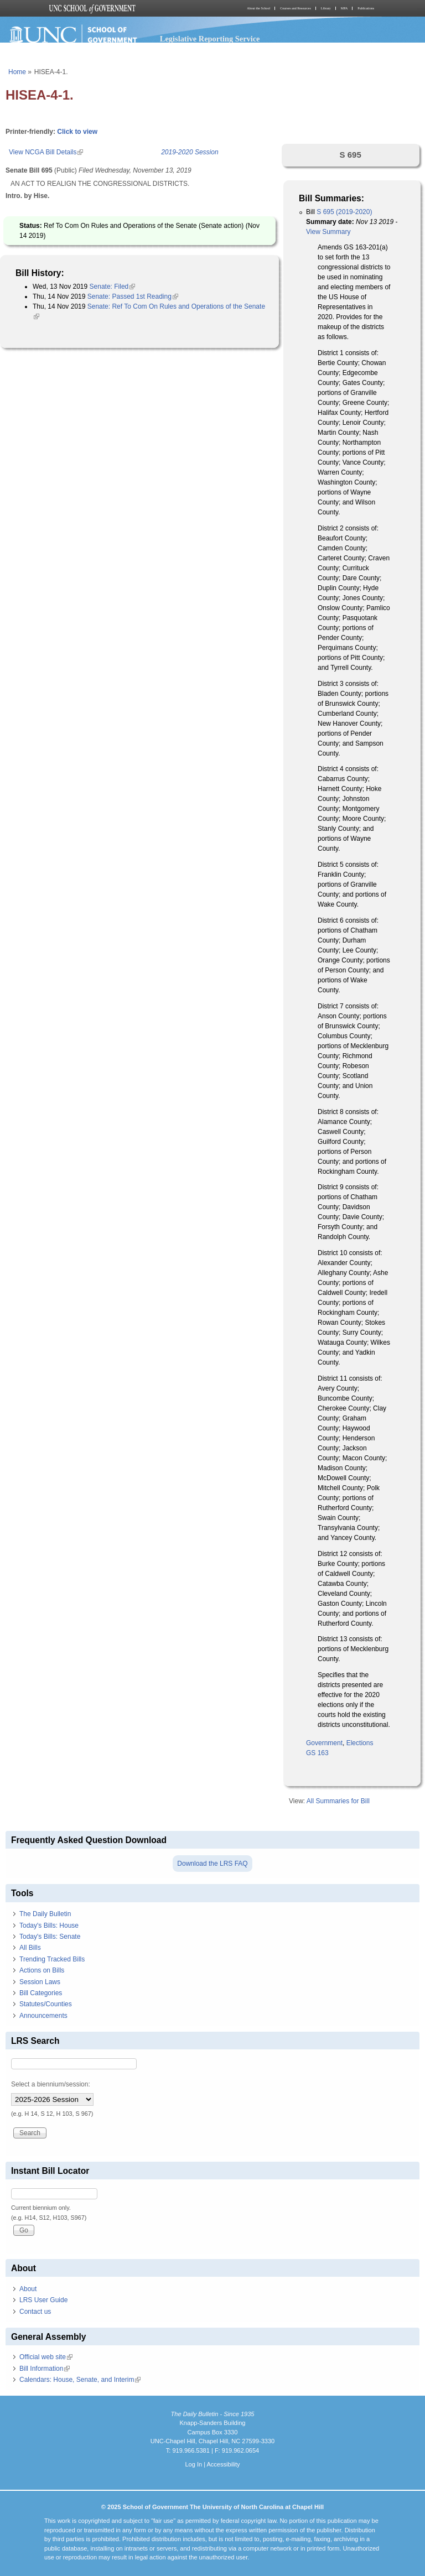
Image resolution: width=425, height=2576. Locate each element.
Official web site (45, 2357)
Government (324, 1743)
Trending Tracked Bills (52, 1959)
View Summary (328, 232)
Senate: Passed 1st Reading (132, 296)
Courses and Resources (295, 8)
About (28, 2289)
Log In (193, 2464)
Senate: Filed (113, 286)
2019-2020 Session (189, 152)
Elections (360, 1743)
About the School (258, 8)
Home (17, 72)
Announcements (43, 2016)
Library (326, 8)
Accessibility (223, 2464)
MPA (344, 8)
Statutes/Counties (45, 2004)
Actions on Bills (41, 1970)
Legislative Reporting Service (210, 38)
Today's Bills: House (49, 1925)
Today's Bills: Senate (49, 1936)
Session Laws (39, 1982)
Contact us (35, 2311)
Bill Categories (40, 1993)
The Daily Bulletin (45, 1914)
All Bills (30, 1947)
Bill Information (44, 2368)
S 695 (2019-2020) (344, 212)
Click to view (77, 132)
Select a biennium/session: (50, 2084)
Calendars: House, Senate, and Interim (80, 2380)
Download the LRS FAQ (212, 1863)
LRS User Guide (43, 2300)
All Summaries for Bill (338, 1801)
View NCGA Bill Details (46, 152)
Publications (365, 8)
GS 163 (317, 1753)
